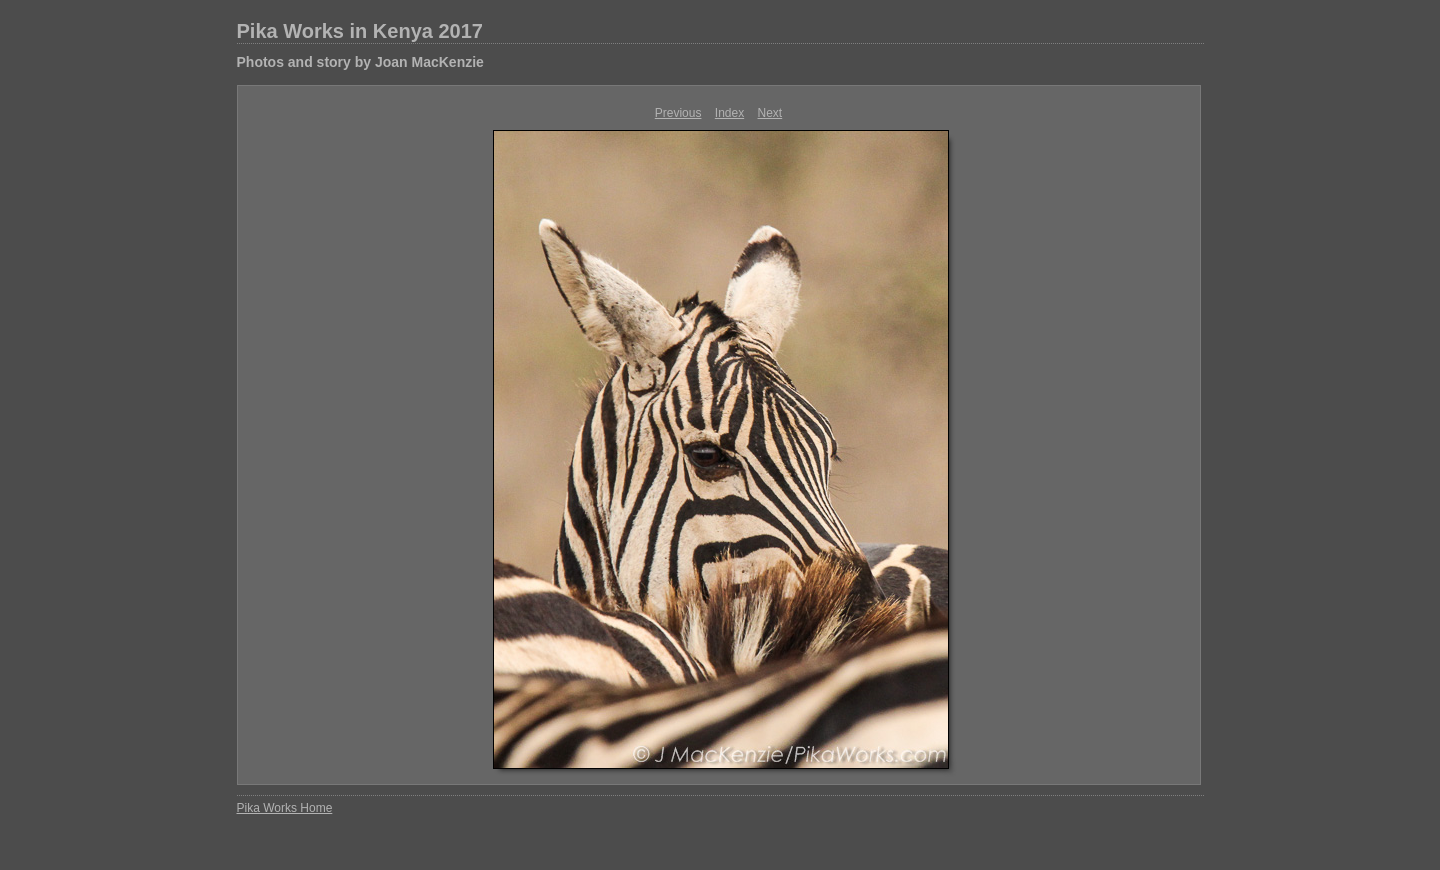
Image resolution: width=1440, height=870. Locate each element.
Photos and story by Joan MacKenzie (360, 62)
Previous (678, 113)
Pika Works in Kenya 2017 (360, 31)
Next (770, 113)
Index (729, 113)
